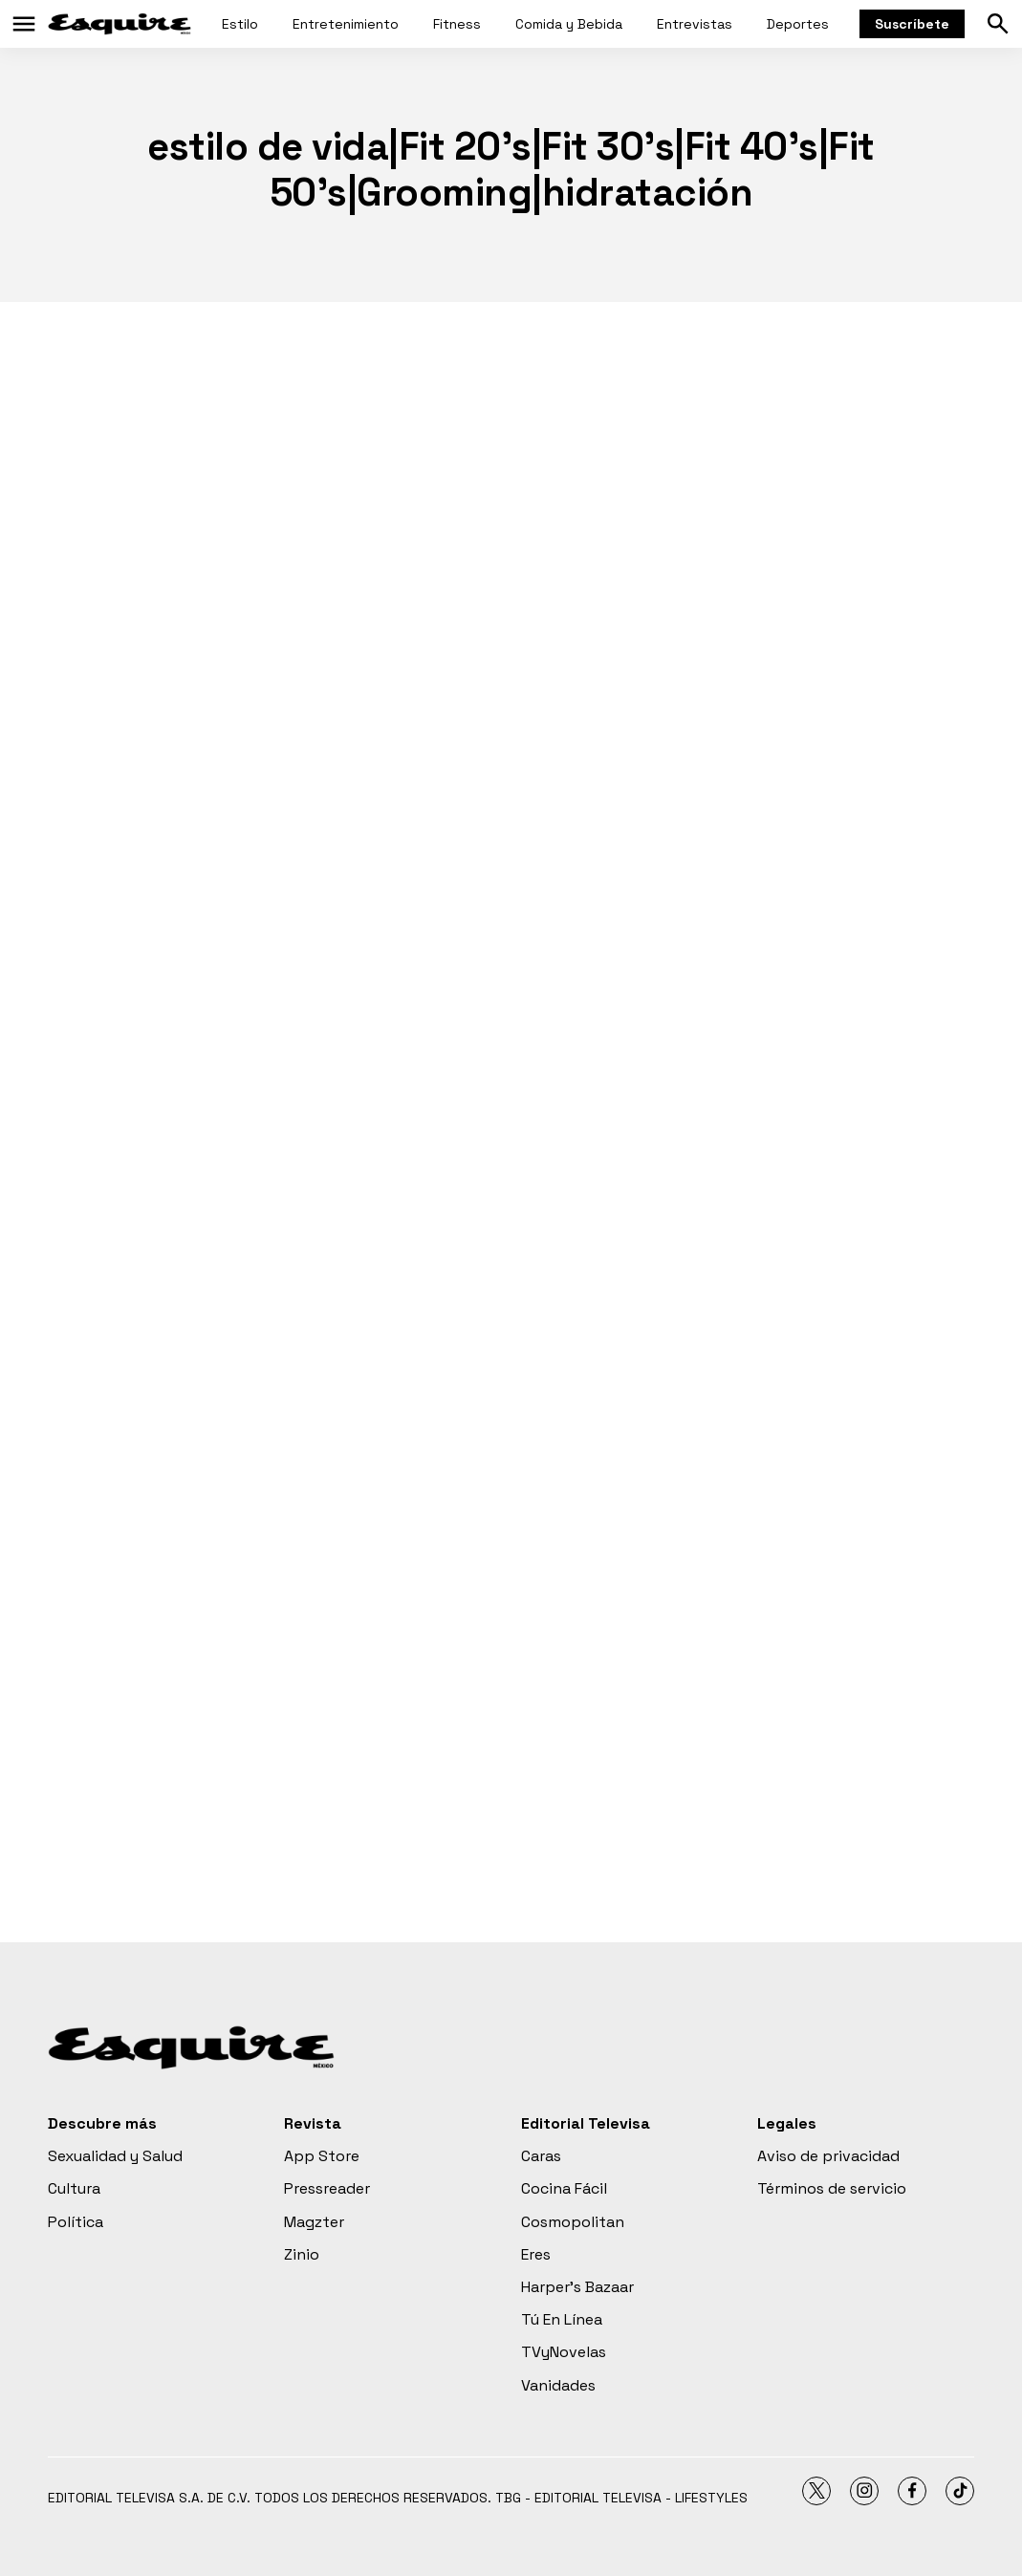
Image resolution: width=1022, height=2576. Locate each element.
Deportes (798, 23)
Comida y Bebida (568, 23)
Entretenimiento (346, 23)
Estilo (240, 23)
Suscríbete (912, 23)
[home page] (119, 24)
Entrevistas (694, 23)
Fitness (457, 23)
